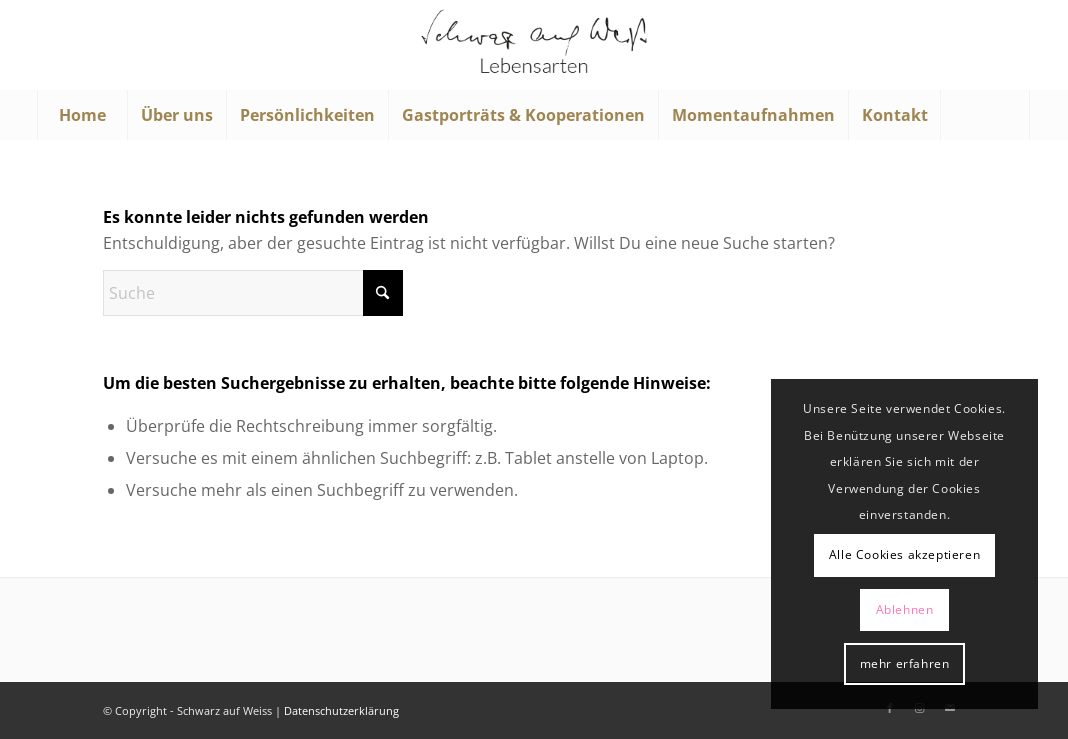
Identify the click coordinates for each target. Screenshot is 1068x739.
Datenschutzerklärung (341, 710)
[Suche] (985, 115)
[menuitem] (82, 115)
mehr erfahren (905, 663)
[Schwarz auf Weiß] (534, 45)
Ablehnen (905, 609)
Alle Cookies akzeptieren (904, 554)
